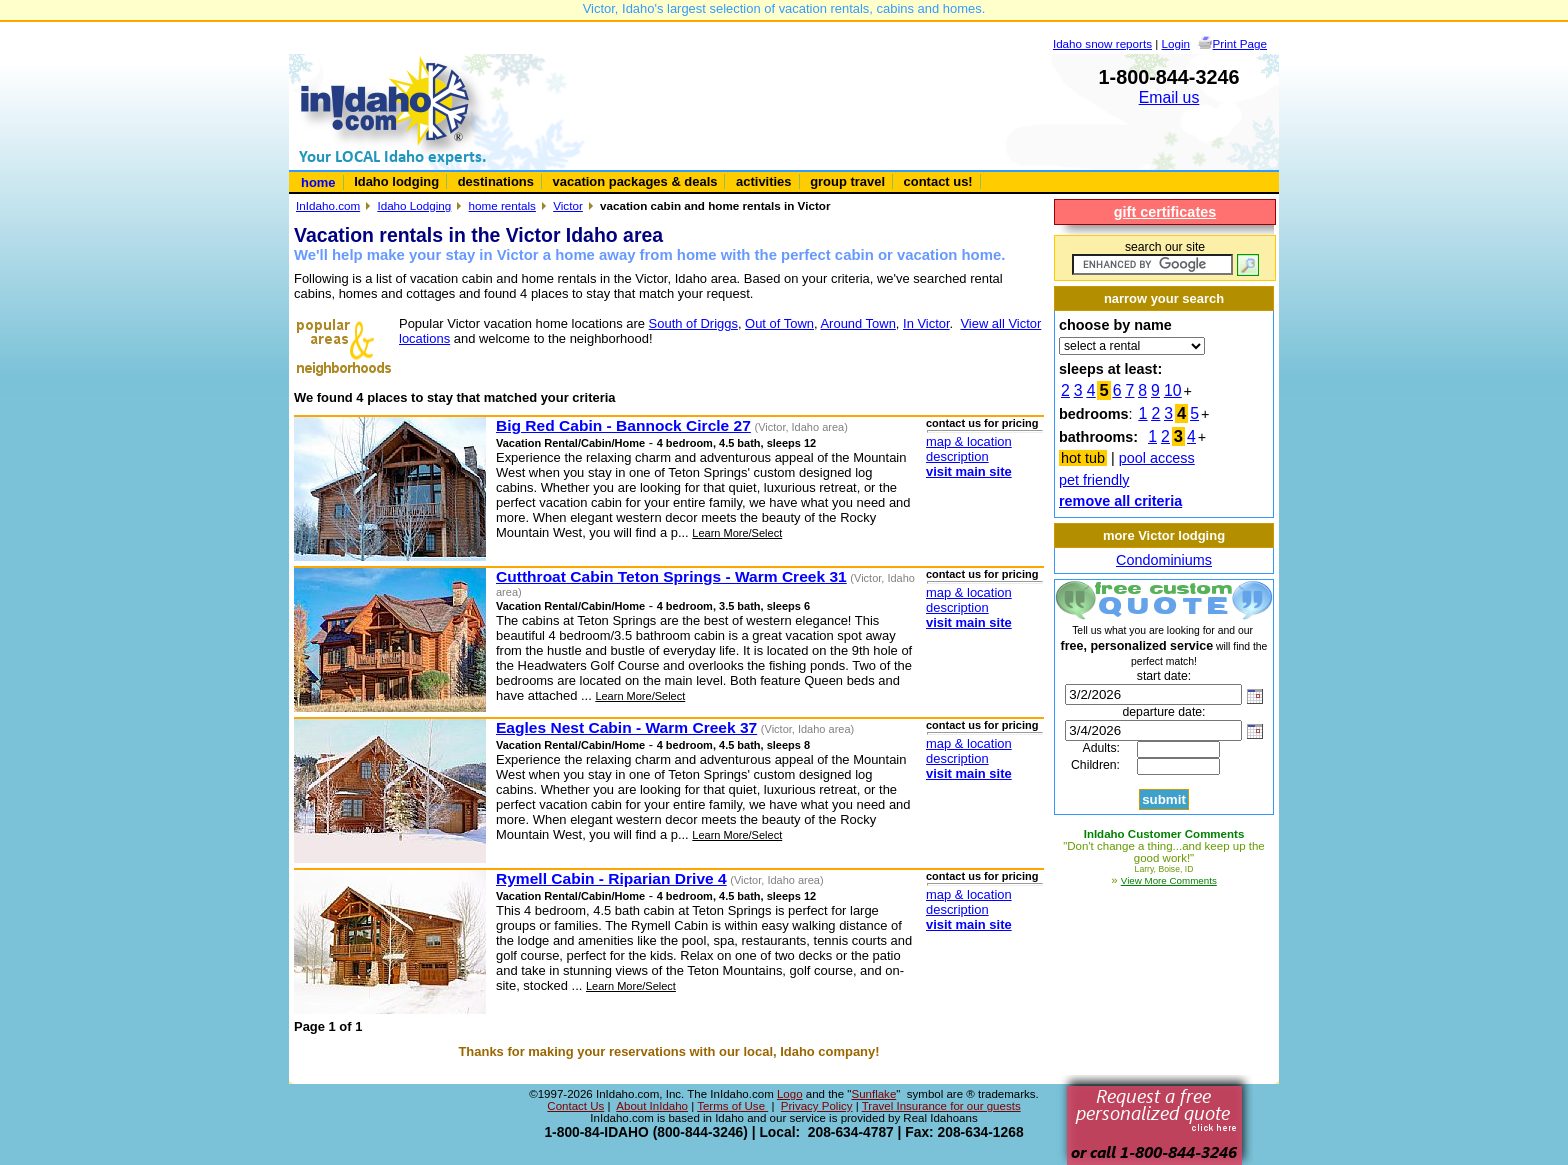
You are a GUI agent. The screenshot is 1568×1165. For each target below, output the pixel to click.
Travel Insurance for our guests (941, 1106)
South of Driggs (693, 323)
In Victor (926, 323)
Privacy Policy (817, 1106)
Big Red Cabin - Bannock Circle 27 (623, 425)
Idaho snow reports (1102, 43)
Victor (568, 205)
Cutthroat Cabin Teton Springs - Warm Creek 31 (671, 576)
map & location (969, 441)
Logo (790, 1094)
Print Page (1240, 43)
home (318, 182)
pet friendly (1094, 480)
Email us (1169, 97)
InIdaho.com (328, 205)
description (957, 456)
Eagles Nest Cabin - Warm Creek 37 (626, 727)
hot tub (1083, 458)
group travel (847, 181)
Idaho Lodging (414, 205)
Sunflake (873, 1094)
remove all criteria (1120, 501)
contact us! (938, 181)
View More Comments (1169, 880)
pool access (1157, 458)
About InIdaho (652, 1106)
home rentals (502, 205)
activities (763, 181)
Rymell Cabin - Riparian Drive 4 (611, 878)
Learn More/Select (737, 533)
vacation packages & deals (635, 181)
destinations (496, 181)
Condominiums (1164, 560)
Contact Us (575, 1106)
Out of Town (779, 323)
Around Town (857, 323)
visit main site (969, 471)
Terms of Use (732, 1106)
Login (1176, 43)
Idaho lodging (396, 181)
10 (1173, 390)
